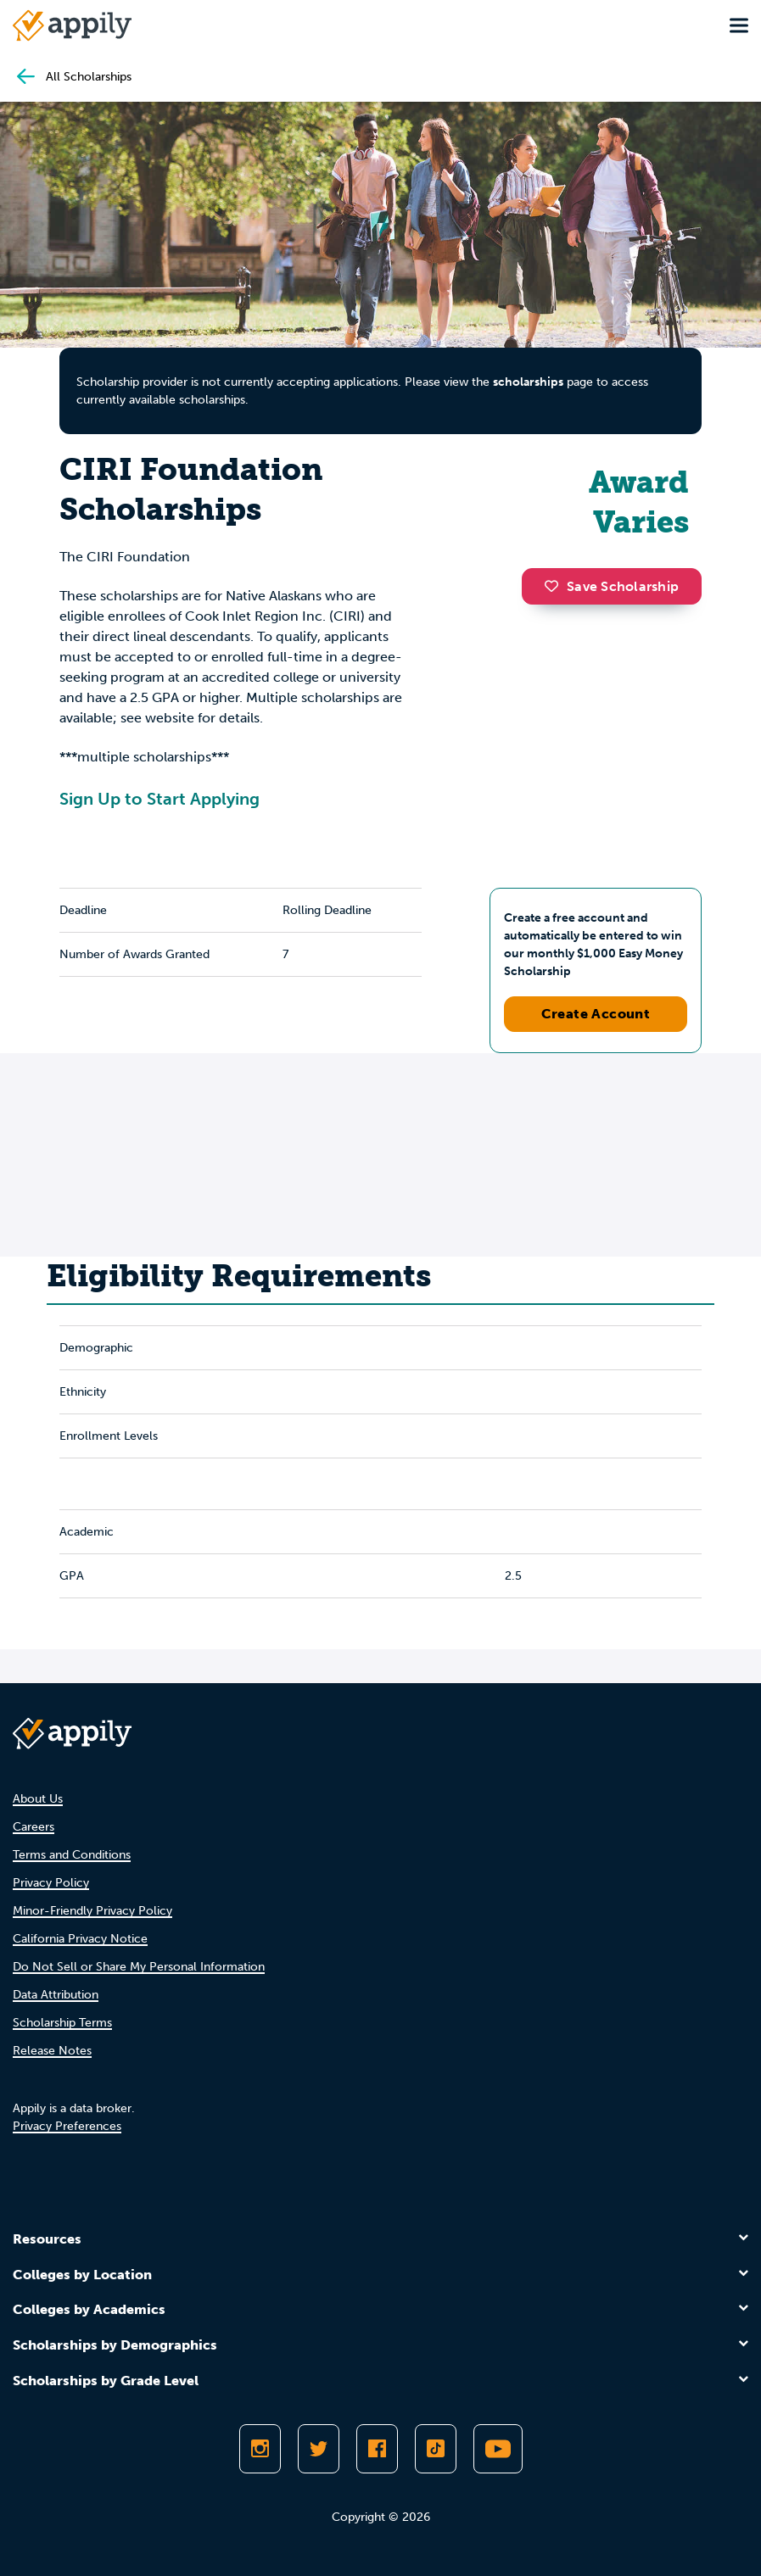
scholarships (528, 382)
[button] (556, 586)
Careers (33, 1827)
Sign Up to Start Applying (159, 799)
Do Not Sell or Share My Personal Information (139, 1967)
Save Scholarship (612, 586)
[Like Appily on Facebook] (377, 2448)
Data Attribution (55, 1995)
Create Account (596, 1014)
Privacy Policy (51, 1883)
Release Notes (52, 2051)
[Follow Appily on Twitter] (318, 2448)
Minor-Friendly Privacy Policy (92, 1911)
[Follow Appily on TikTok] (435, 2448)
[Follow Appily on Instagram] (260, 2448)
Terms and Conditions (72, 1855)
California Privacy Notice (80, 1939)
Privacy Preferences (67, 2126)
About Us (38, 1799)
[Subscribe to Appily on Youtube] (498, 2448)
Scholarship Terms (62, 2023)
